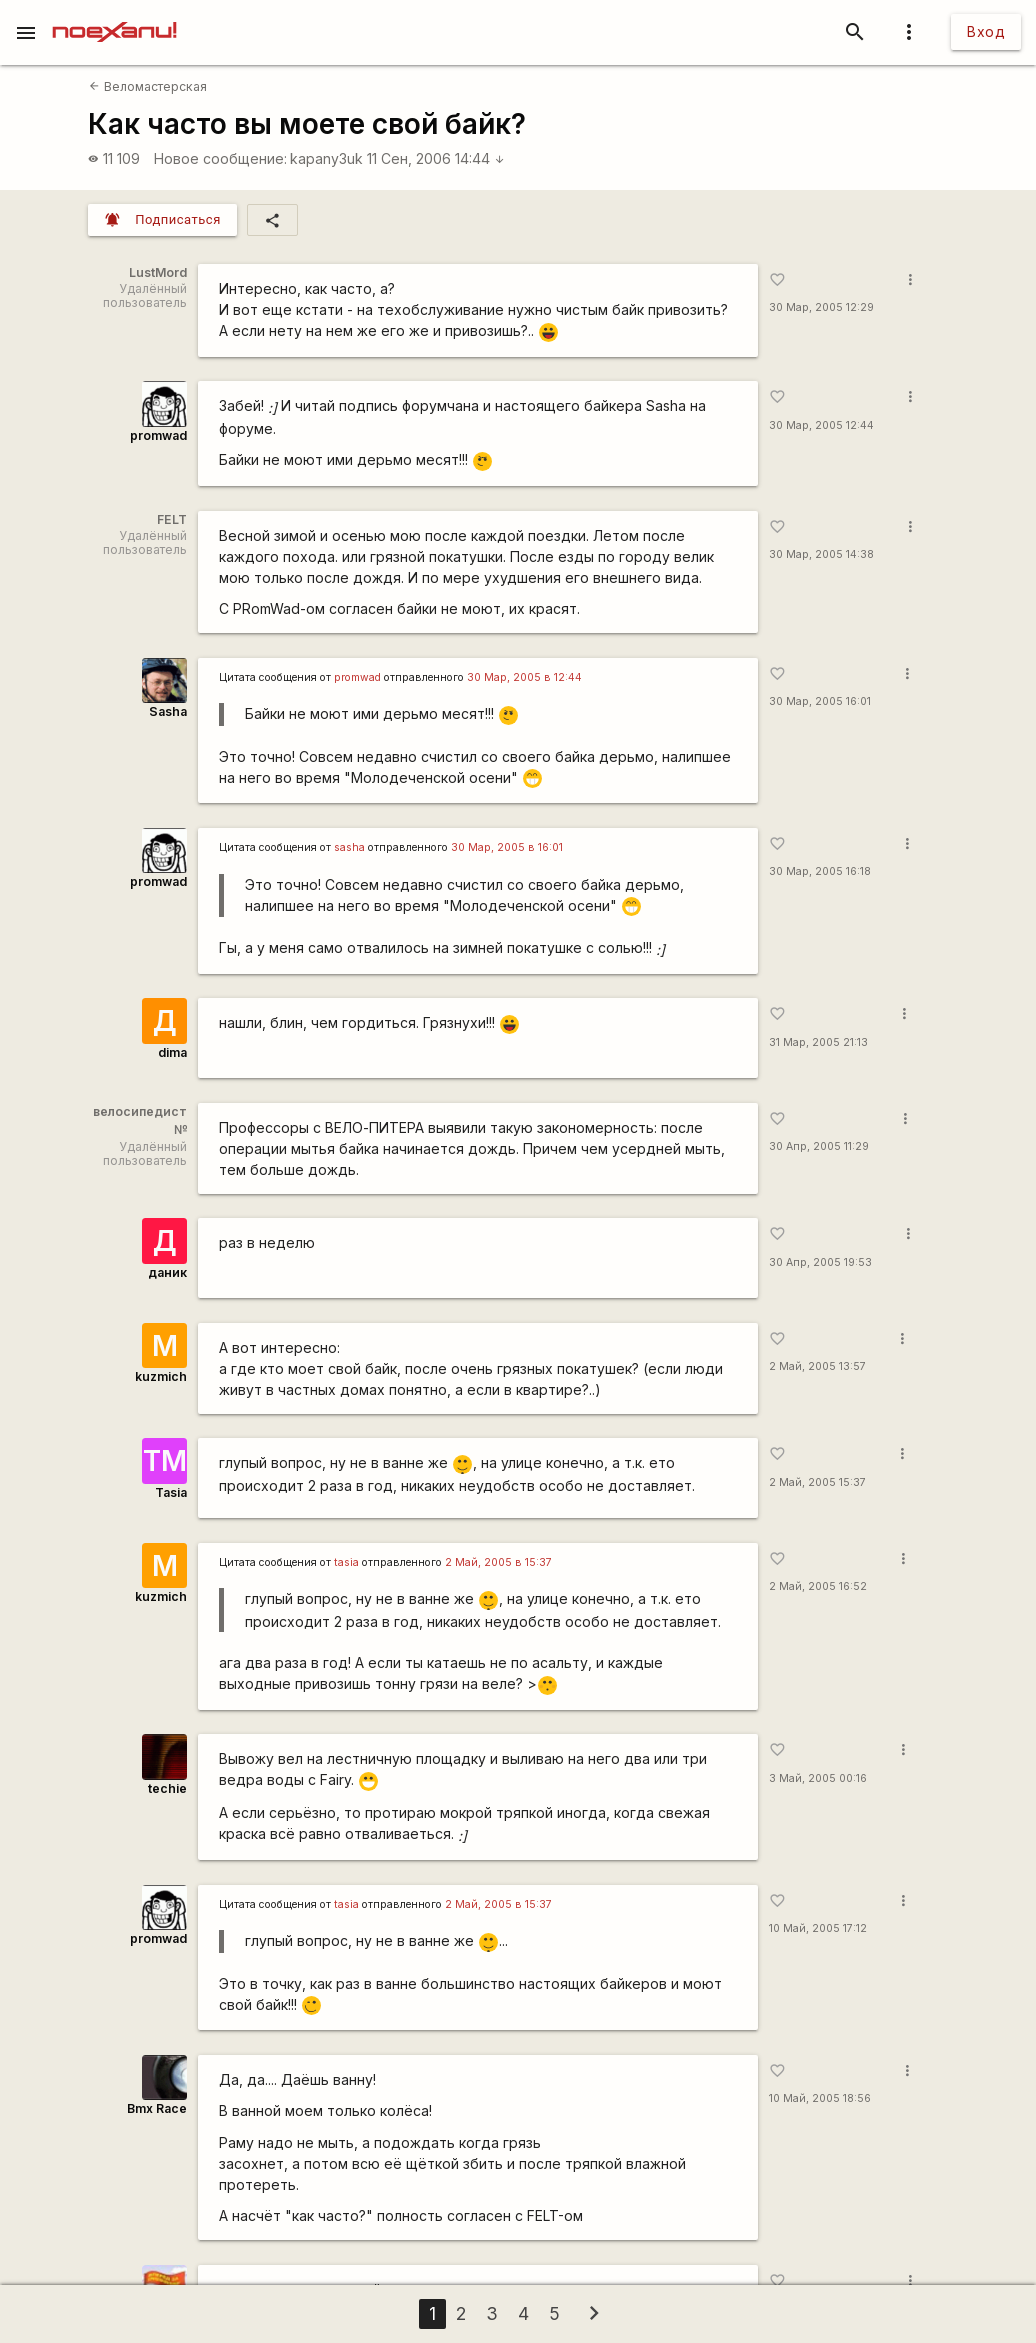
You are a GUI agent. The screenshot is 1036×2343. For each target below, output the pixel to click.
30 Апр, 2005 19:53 (820, 1262)
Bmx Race (157, 2108)
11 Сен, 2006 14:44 (436, 158)
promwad (158, 435)
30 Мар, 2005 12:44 (821, 425)
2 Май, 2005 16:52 (818, 1586)
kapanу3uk (326, 158)
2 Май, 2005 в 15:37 (498, 1562)
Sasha (168, 711)
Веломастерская (147, 86)
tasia (346, 1562)
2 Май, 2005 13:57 (817, 1366)
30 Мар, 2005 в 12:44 (524, 677)
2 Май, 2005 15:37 (817, 1482)
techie (167, 1788)
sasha (349, 847)
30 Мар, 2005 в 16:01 (507, 847)
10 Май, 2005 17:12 (818, 1928)
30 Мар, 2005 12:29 (821, 307)
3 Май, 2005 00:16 (818, 1778)
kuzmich (161, 1376)
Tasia (171, 1492)
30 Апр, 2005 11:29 (819, 1146)
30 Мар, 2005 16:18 (820, 871)
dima (172, 1052)
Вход (986, 31)
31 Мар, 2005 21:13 (818, 1042)
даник (167, 1272)
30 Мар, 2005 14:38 (821, 554)
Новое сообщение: (220, 158)
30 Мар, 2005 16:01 (820, 701)
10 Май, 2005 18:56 (820, 2098)
